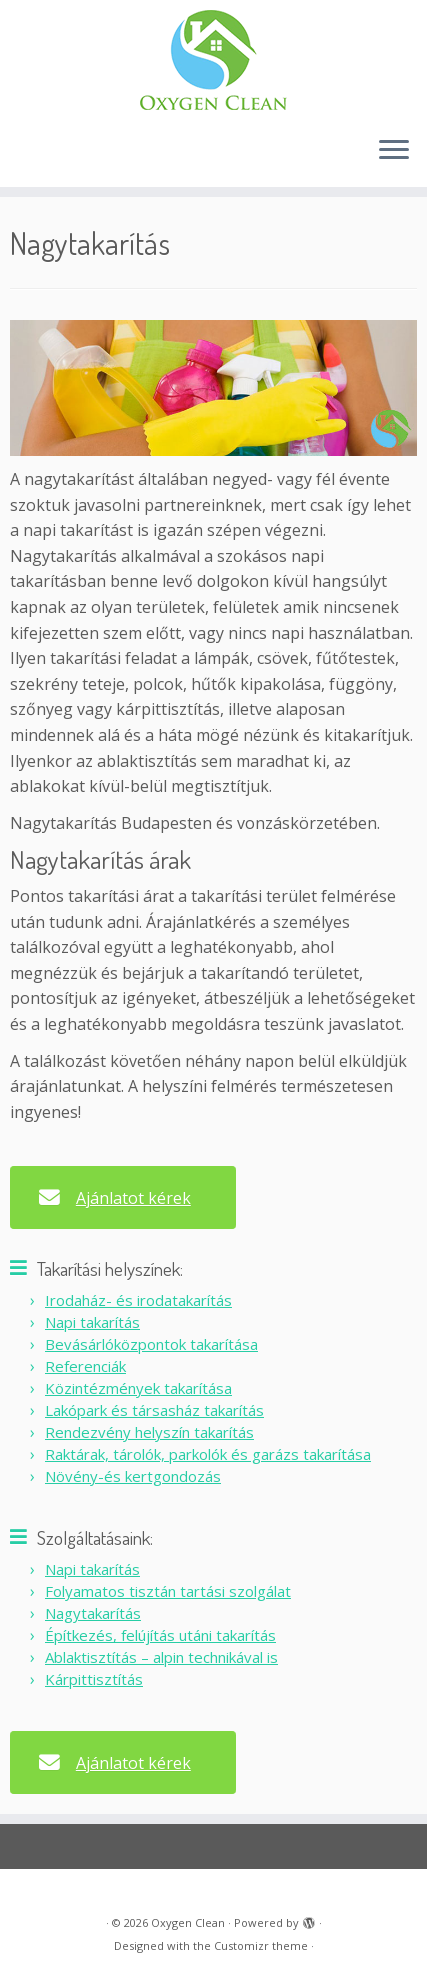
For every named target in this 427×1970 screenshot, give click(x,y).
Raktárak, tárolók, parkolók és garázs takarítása (208, 1454)
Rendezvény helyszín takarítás (149, 1432)
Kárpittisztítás (94, 1679)
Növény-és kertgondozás (133, 1476)
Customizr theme (261, 1945)
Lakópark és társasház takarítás (154, 1410)
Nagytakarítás (93, 1613)
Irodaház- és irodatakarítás (138, 1300)
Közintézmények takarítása (138, 1388)
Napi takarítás (92, 1322)
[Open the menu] (394, 151)
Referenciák (85, 1366)
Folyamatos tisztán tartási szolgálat (168, 1591)
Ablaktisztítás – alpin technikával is (161, 1657)
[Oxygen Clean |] (213, 60)
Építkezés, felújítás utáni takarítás (160, 1635)
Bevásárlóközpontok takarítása (151, 1344)
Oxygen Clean (188, 1922)
